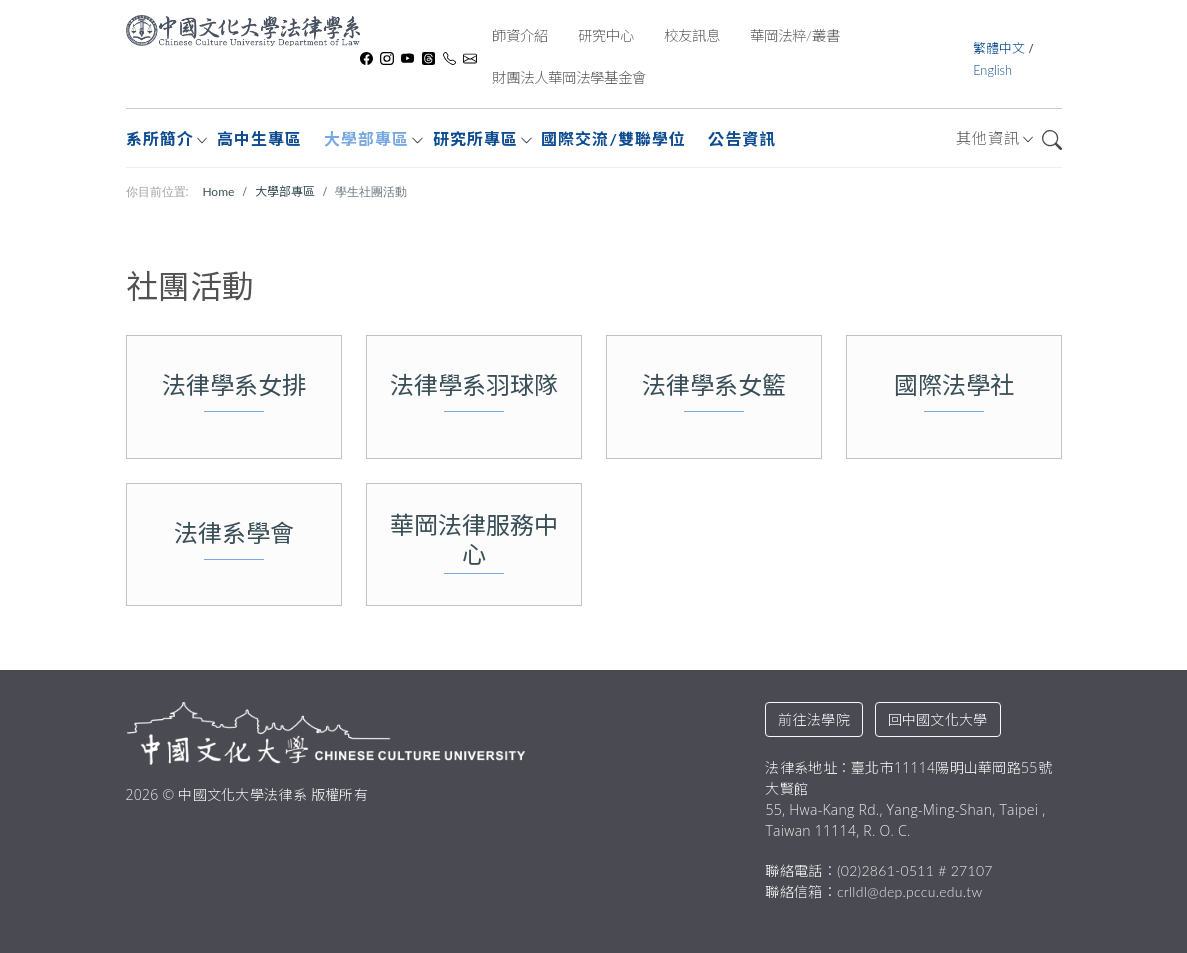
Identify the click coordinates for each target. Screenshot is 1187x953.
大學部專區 (366, 138)
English (992, 70)
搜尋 (1052, 140)
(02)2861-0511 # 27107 (915, 870)
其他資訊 (988, 138)
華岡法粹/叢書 (795, 35)
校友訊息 (692, 35)
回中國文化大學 (938, 719)
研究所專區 (475, 138)
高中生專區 (259, 138)
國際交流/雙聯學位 (613, 138)
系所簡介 (160, 138)
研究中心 (606, 35)
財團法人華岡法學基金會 (569, 77)
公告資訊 (742, 138)
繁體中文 (1000, 48)
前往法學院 (813, 719)
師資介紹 (520, 35)
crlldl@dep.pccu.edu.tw (910, 891)
